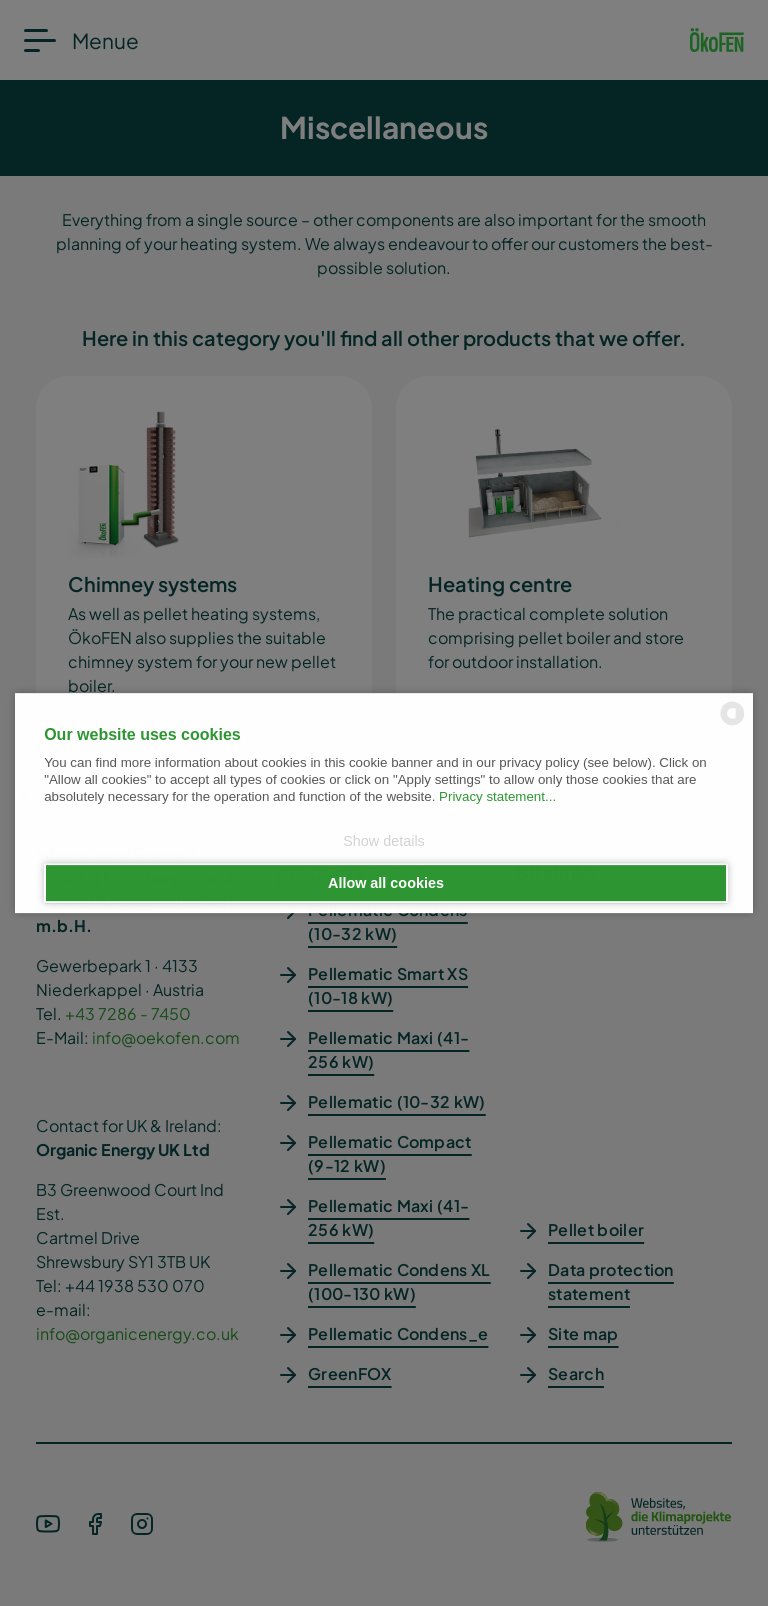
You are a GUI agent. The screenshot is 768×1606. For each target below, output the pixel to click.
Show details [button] (384, 842)
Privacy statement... (497, 797)
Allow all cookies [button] (386, 883)
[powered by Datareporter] (732, 723)
